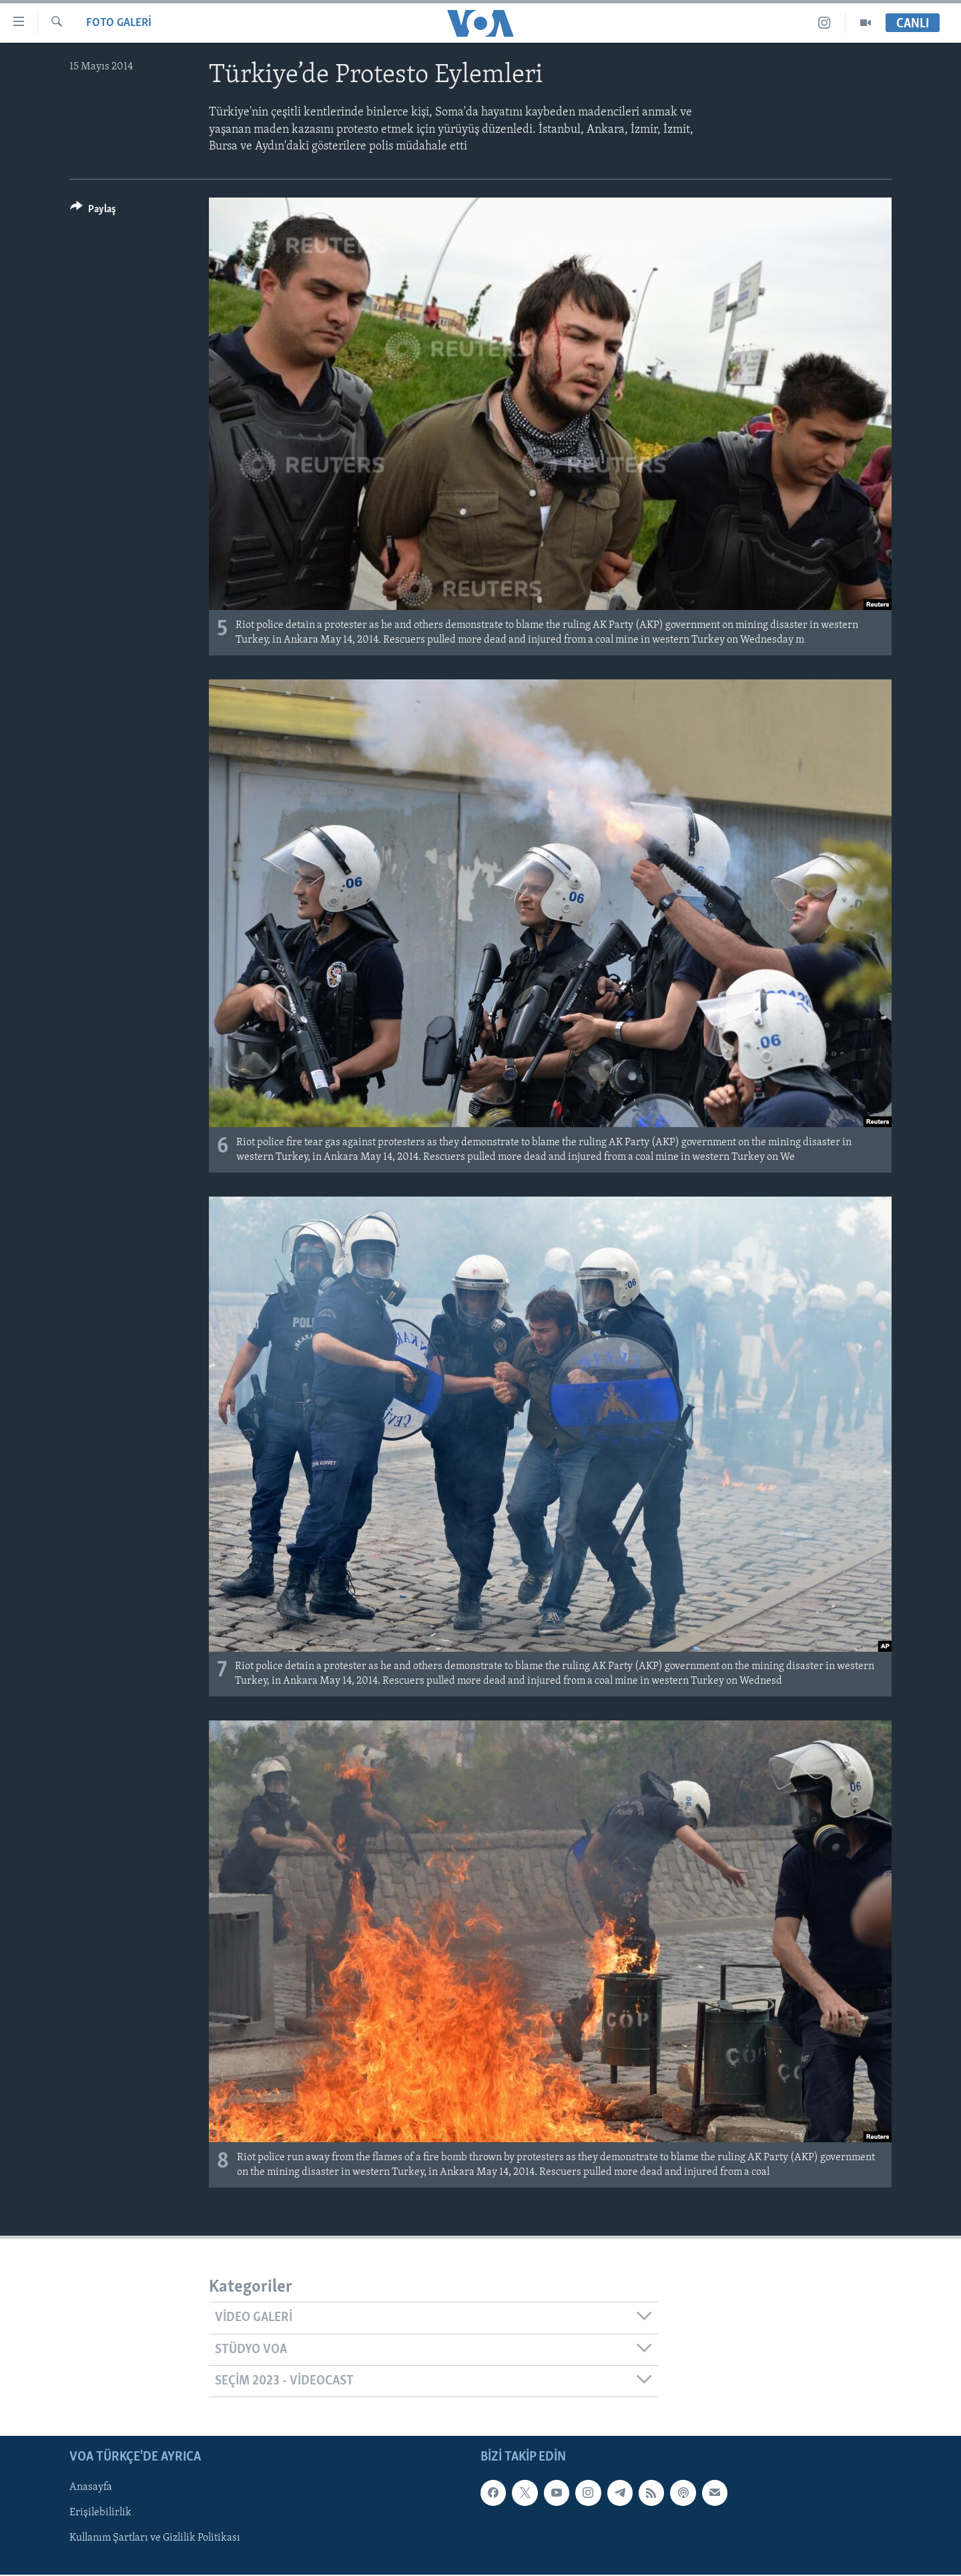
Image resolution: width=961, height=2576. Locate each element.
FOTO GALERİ (118, 23)
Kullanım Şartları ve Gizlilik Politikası (154, 2538)
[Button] (93, 211)
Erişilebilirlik (100, 2513)
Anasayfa (90, 2488)
